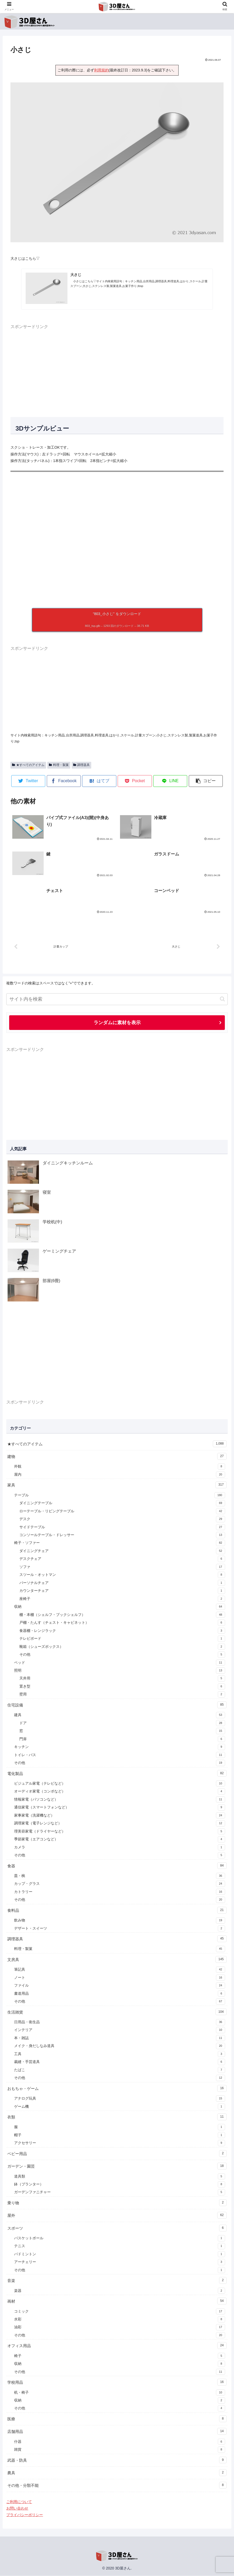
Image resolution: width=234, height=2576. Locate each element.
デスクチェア (122, 1559)
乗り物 (116, 2203)
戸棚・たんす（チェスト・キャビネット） (122, 1623)
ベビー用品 (116, 2153)
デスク (122, 1519)
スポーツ (116, 2228)
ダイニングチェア (122, 1551)
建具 (119, 1715)
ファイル (119, 1986)
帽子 (119, 2135)
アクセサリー (119, 2143)
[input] (116, 999)
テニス (119, 2246)
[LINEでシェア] (170, 781)
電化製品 (116, 1773)
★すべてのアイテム (28, 765)
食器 (116, 1866)
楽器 (119, 2291)
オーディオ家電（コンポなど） (119, 1792)
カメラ (119, 1848)
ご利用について (19, 2502)
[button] (206, 781)
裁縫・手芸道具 (119, 2062)
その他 (122, 1655)
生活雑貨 (116, 2012)
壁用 (122, 1695)
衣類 (116, 2117)
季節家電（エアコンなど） (119, 1839)
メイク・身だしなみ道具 (119, 2046)
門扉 (122, 1739)
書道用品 (119, 1994)
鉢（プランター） (119, 2185)
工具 (119, 2054)
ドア (122, 1723)
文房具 (116, 1959)
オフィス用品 (116, 2345)
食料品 (116, 1910)
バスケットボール (119, 2238)
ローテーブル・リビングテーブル (122, 1511)
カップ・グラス (119, 1884)
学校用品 (116, 2382)
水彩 (119, 2319)
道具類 (119, 2177)
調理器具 (81, 765)
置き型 (122, 1687)
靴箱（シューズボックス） (122, 1647)
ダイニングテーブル (122, 1503)
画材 (116, 2301)
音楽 (116, 2280)
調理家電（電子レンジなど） (119, 1823)
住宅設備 (116, 1705)
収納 (119, 1607)
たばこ (119, 2070)
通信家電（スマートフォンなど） (119, 1808)
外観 (119, 1467)
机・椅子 (119, 2393)
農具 (116, 2473)
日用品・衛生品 (119, 2022)
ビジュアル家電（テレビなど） (119, 1784)
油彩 (119, 2327)
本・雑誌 (119, 2038)
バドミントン (119, 2254)
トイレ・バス (119, 1755)
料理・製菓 (59, 765)
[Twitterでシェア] (28, 781)
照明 (119, 1671)
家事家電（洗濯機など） (119, 1816)
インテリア (119, 2030)
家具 (116, 1485)
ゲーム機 (119, 2107)
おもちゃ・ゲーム (116, 2088)
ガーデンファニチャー (119, 2192)
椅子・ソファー (119, 1543)
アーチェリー (119, 2262)
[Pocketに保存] (135, 781)
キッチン (119, 1747)
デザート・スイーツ (119, 1929)
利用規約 (101, 70)
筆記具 (119, 1970)
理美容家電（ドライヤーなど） (119, 1832)
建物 (116, 1456)
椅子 (119, 2356)
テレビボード (122, 1639)
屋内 (119, 1475)
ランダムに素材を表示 (117, 1022)
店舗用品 (116, 2431)
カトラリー (119, 1892)
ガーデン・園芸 (116, 2166)
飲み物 (119, 1921)
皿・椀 (119, 1876)
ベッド (119, 1663)
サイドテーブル (122, 1527)
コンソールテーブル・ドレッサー (122, 1535)
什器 (119, 2442)
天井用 (122, 1679)
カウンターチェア (122, 1591)
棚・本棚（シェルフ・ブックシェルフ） (122, 1615)
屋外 (116, 2215)
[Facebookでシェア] (64, 781)
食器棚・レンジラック (122, 1631)
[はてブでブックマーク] (99, 781)
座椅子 (122, 1599)
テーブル (119, 1495)
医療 (116, 2419)
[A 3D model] (117, 536)
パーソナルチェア (122, 1583)
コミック (119, 2312)
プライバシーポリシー (24, 2515)
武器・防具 (116, 2460)
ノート (119, 1978)
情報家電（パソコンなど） (119, 1800)
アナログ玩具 (119, 2099)
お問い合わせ (17, 2508)
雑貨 (119, 2450)
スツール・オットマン (122, 1575)
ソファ (122, 1567)
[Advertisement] (117, 367)
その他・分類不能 (116, 2485)
